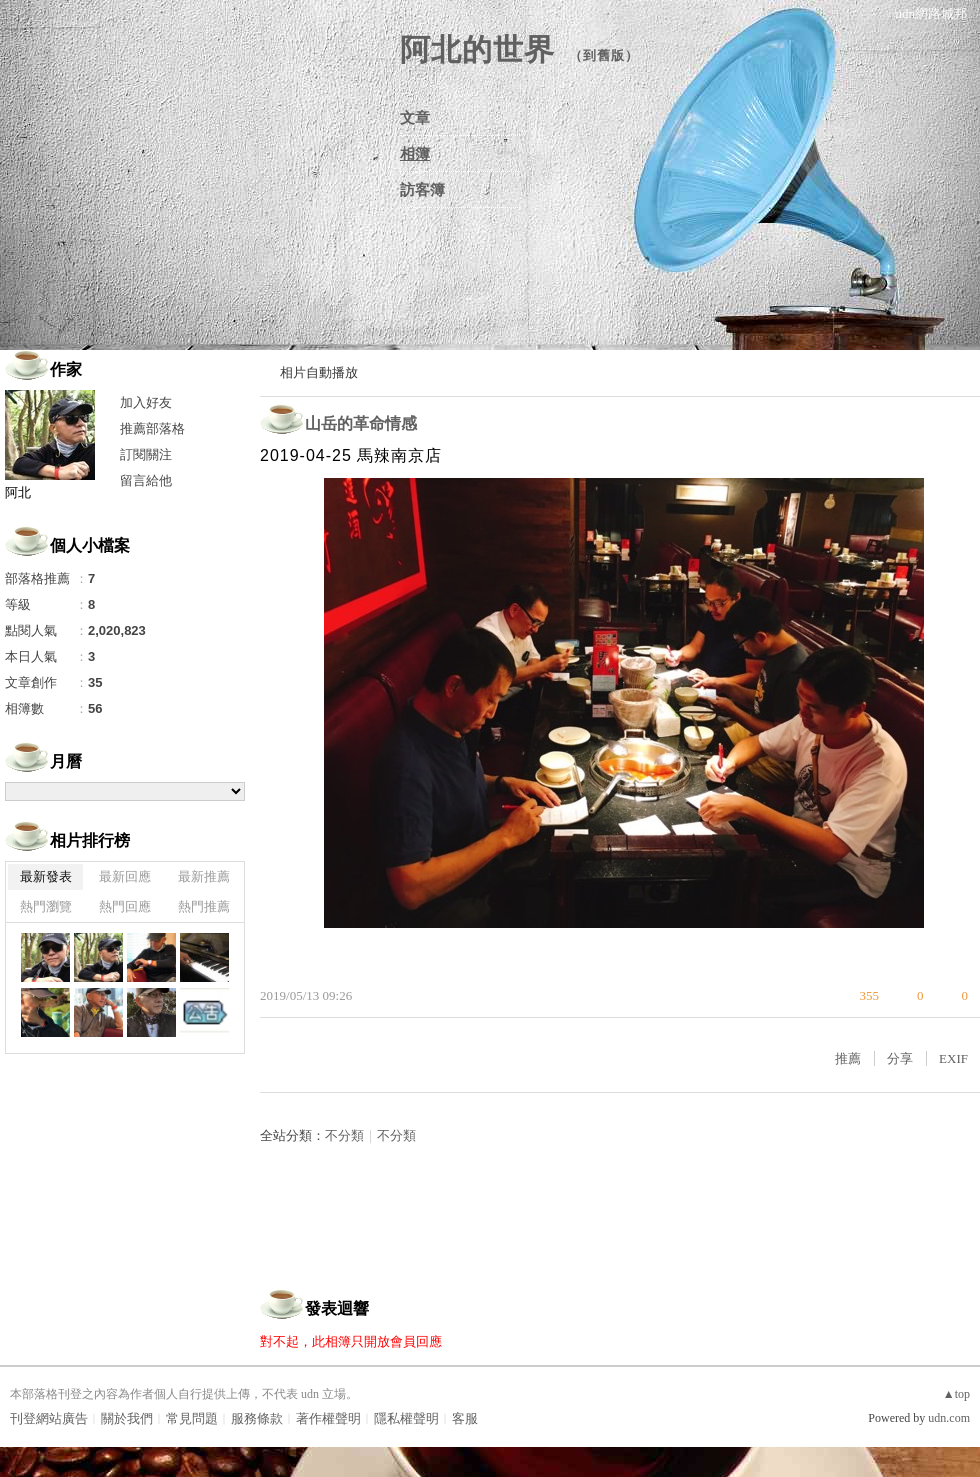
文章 (415, 118)
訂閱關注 (146, 454)
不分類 (344, 1135)
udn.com (949, 1418)
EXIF (953, 1058)
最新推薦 (204, 876)
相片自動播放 (319, 372)
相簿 (415, 154)
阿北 (18, 492)
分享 (900, 1058)
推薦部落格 (152, 428)
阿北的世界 (477, 49)
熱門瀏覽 (46, 906)
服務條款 (257, 1418)
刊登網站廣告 (49, 1418)
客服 (465, 1418)
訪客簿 (422, 190)
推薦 (848, 1058)
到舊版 (604, 55)
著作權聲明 (328, 1418)
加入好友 (146, 402)
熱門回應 (125, 906)
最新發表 (46, 876)
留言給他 (146, 480)
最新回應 (125, 876)
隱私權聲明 (406, 1418)
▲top (956, 1394)
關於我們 (127, 1418)
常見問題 (192, 1418)
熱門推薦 (204, 906)
